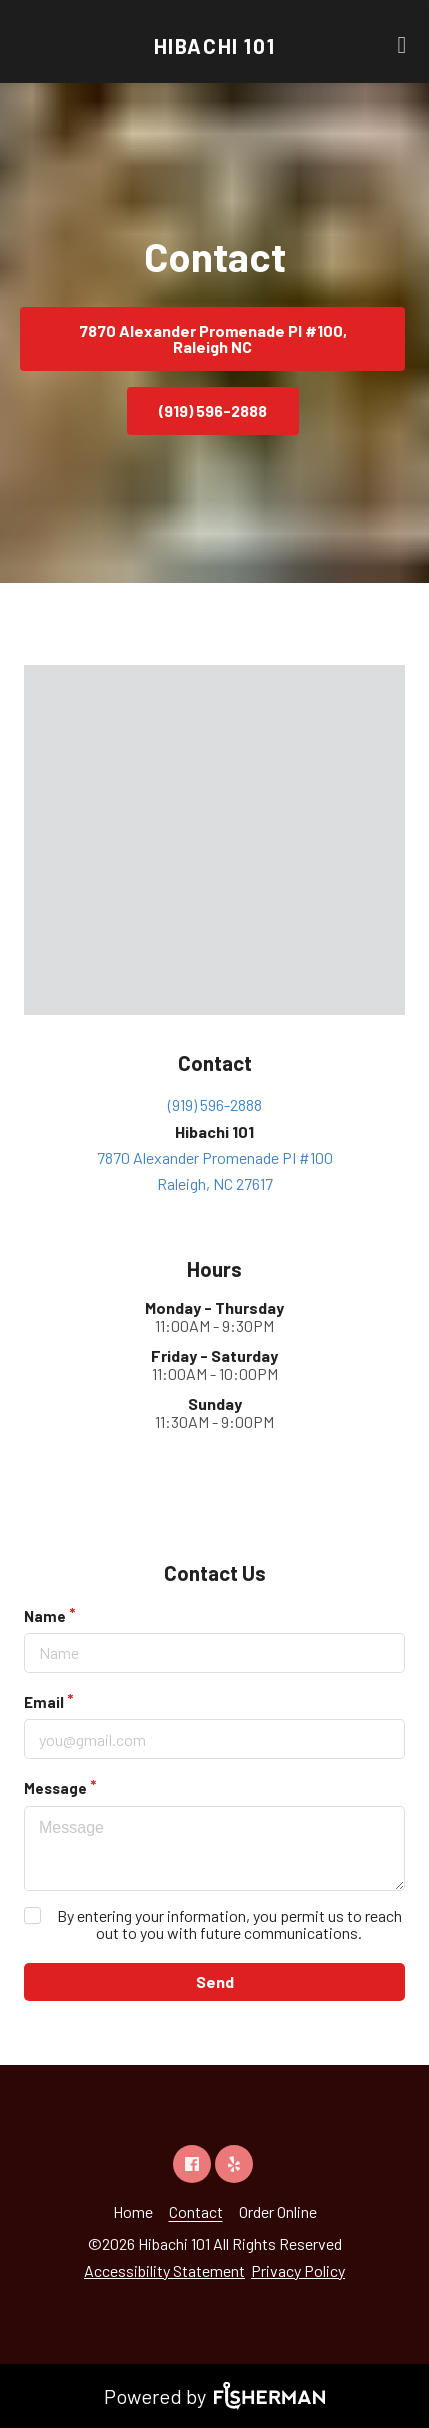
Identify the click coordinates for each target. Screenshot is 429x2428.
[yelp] (234, 2164)
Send (215, 1981)
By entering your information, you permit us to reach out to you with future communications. (229, 1924)
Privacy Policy (298, 2270)
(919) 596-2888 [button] (213, 410)
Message (55, 1788)
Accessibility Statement (164, 2270)
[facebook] (192, 2164)
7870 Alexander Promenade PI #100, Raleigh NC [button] (213, 338)
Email (44, 1702)
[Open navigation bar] (402, 45)
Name (45, 1616)
